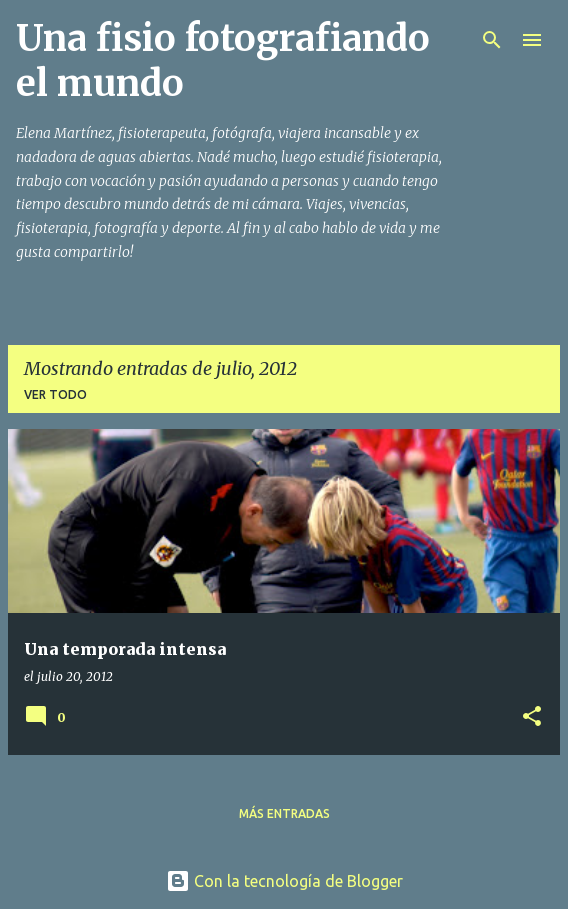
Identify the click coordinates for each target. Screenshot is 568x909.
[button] (532, 717)
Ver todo (55, 394)
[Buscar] (492, 40)
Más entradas (284, 813)
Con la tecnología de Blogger (284, 881)
